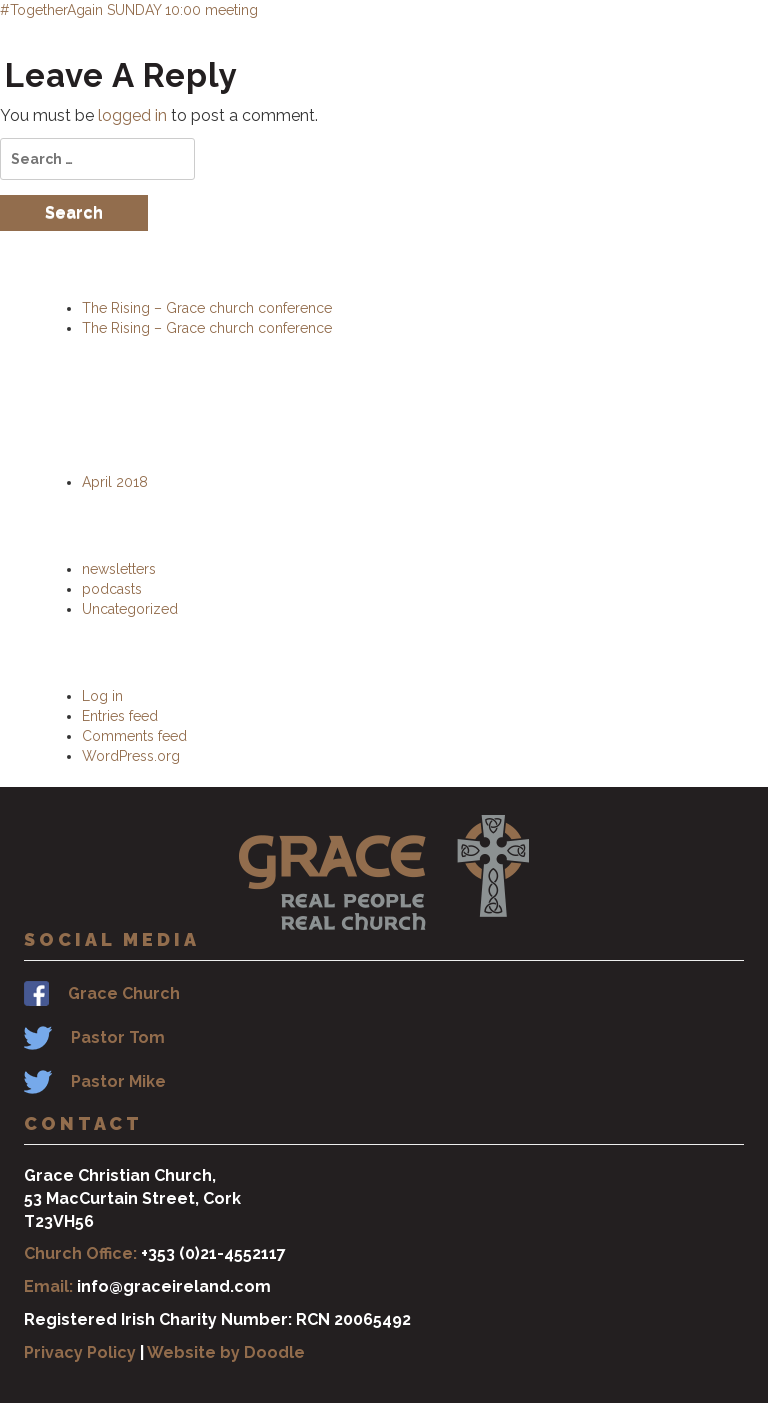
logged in (132, 115)
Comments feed (134, 736)
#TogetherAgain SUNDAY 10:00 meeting (129, 10)
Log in (102, 696)
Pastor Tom (118, 1037)
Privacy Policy (80, 1352)
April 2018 (115, 482)
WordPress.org (131, 756)
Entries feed (120, 716)
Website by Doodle (226, 1352)
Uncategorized (130, 609)
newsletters (119, 569)
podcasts (112, 589)
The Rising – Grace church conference (207, 308)
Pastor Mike (118, 1081)
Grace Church (124, 993)
